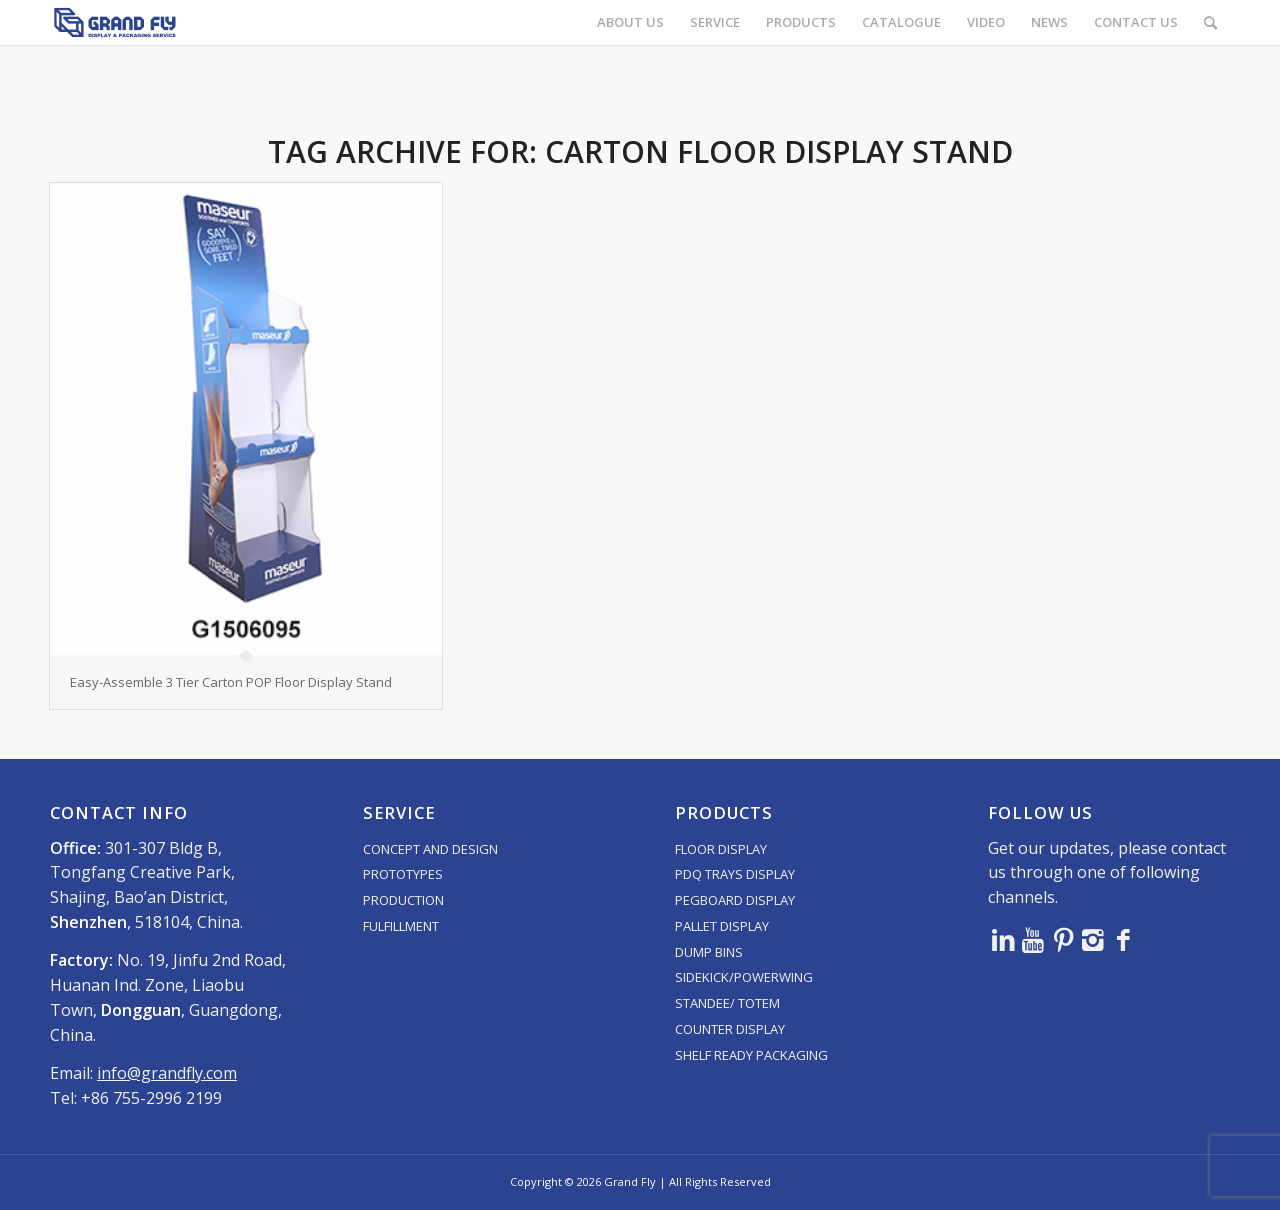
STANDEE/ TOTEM (727, 1003)
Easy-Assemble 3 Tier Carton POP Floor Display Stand (231, 682)
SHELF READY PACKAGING (751, 1055)
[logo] (115, 22)
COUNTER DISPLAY (730, 1029)
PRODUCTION (403, 900)
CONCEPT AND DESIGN (430, 849)
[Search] (1210, 22)
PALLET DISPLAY (722, 926)
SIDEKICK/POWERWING (744, 977)
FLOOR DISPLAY (721, 849)
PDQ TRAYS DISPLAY (735, 874)
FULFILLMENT (401, 926)
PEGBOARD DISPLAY (735, 900)
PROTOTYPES (403, 874)
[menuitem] (630, 22)
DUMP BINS (709, 952)
